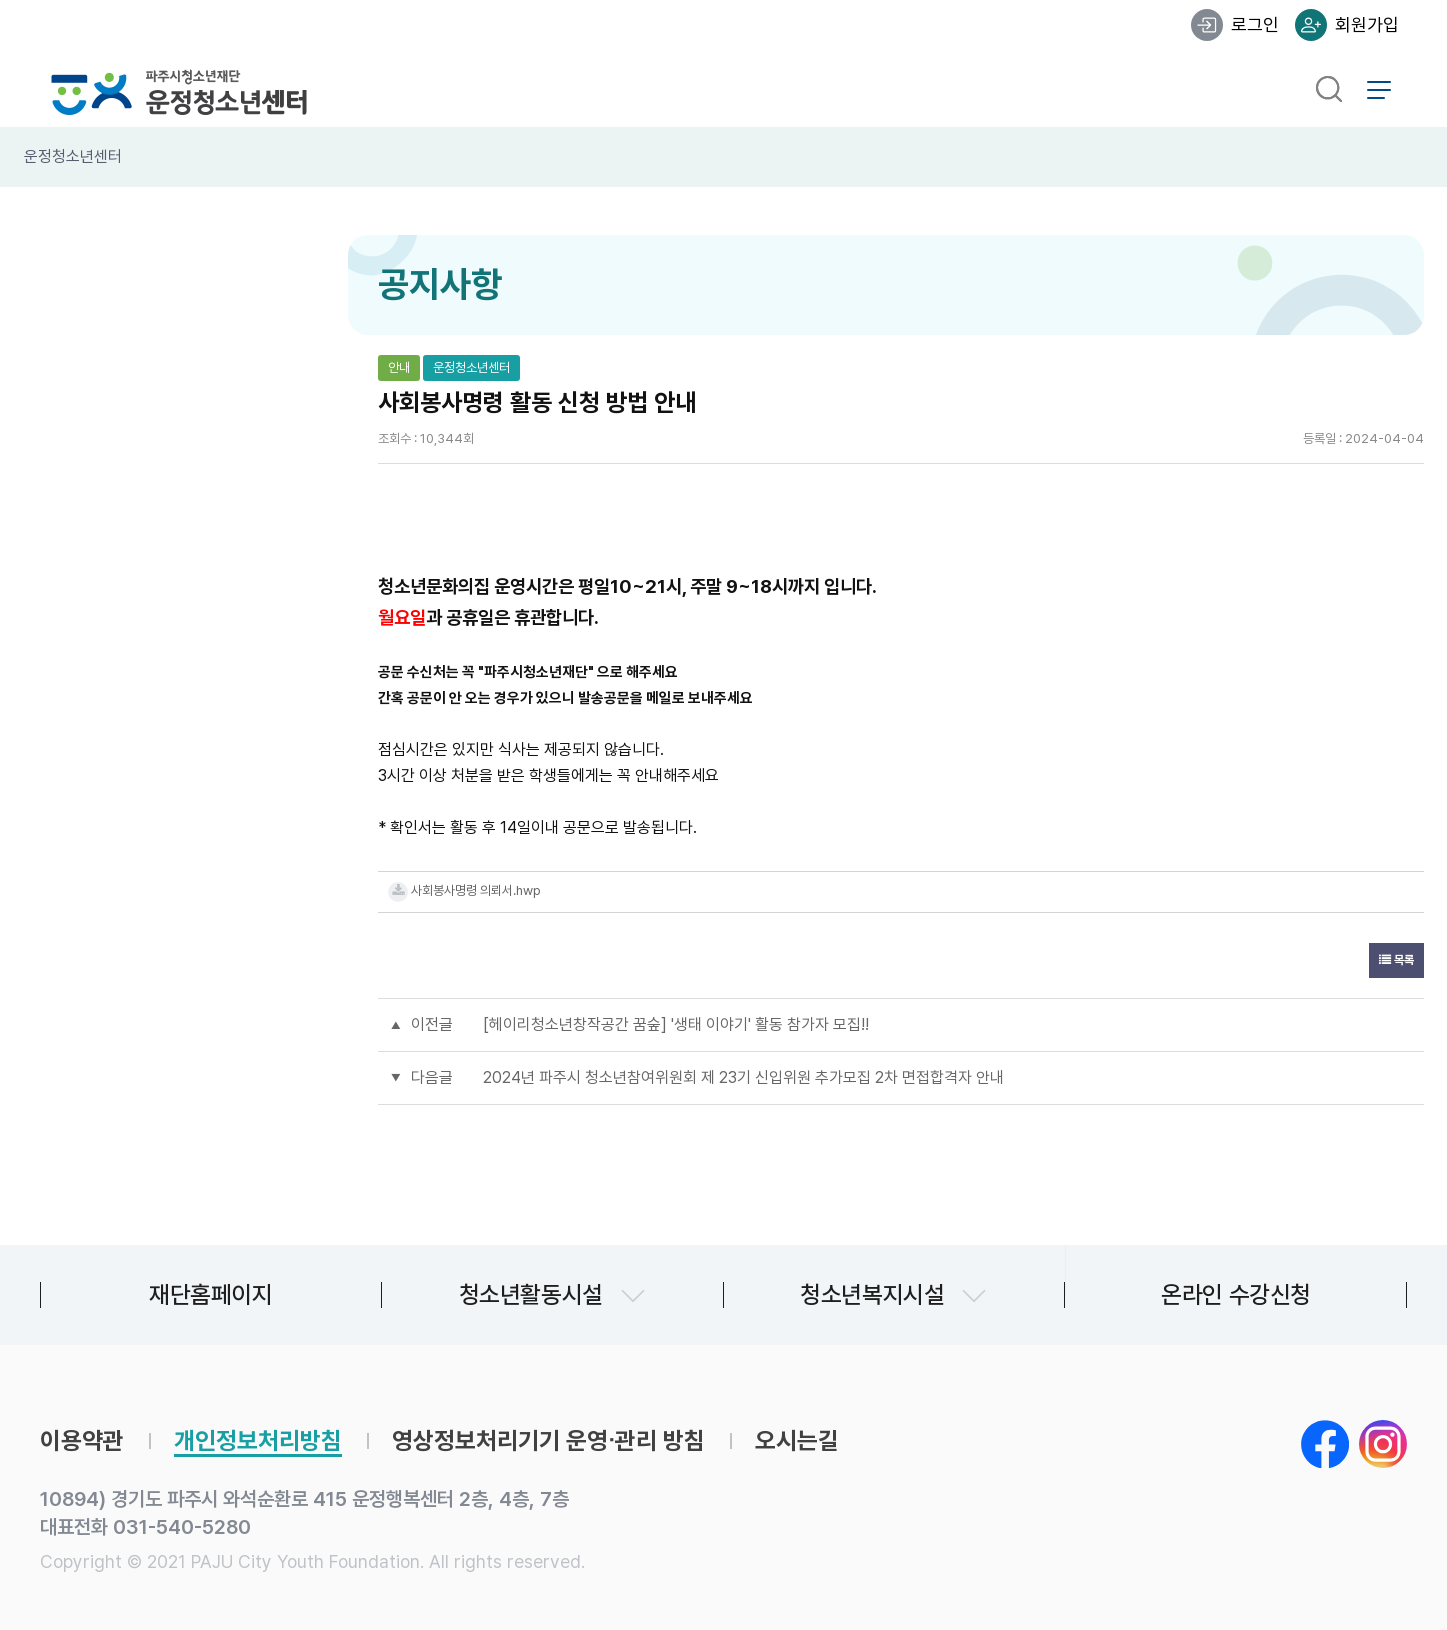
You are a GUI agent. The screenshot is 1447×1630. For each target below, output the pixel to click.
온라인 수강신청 (1236, 1294)
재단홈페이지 (211, 1294)
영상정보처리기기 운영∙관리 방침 (548, 1441)
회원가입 (1367, 24)
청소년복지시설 (872, 1294)
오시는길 (797, 1441)
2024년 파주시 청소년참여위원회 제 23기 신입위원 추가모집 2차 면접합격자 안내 (743, 1077)
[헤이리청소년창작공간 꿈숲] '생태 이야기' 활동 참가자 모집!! (676, 1024)
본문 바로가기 (0, 0)
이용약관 (82, 1441)
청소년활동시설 (531, 1294)
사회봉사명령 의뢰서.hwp (476, 890)
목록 (1396, 960)
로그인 (1255, 24)
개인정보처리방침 (258, 1441)
